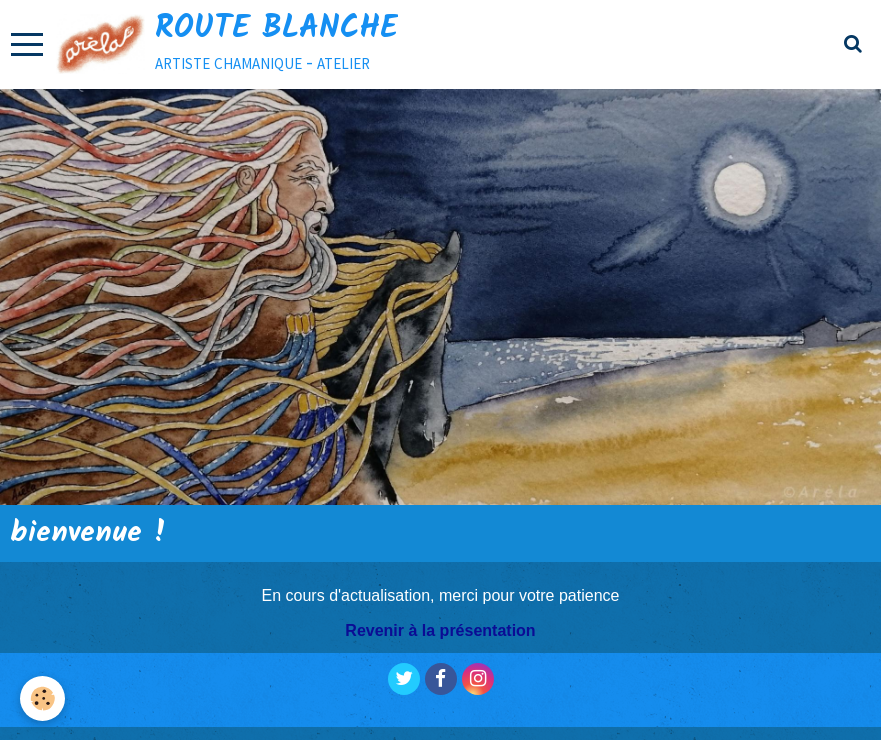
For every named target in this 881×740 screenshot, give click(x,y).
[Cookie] (42, 698)
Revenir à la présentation (440, 630)
